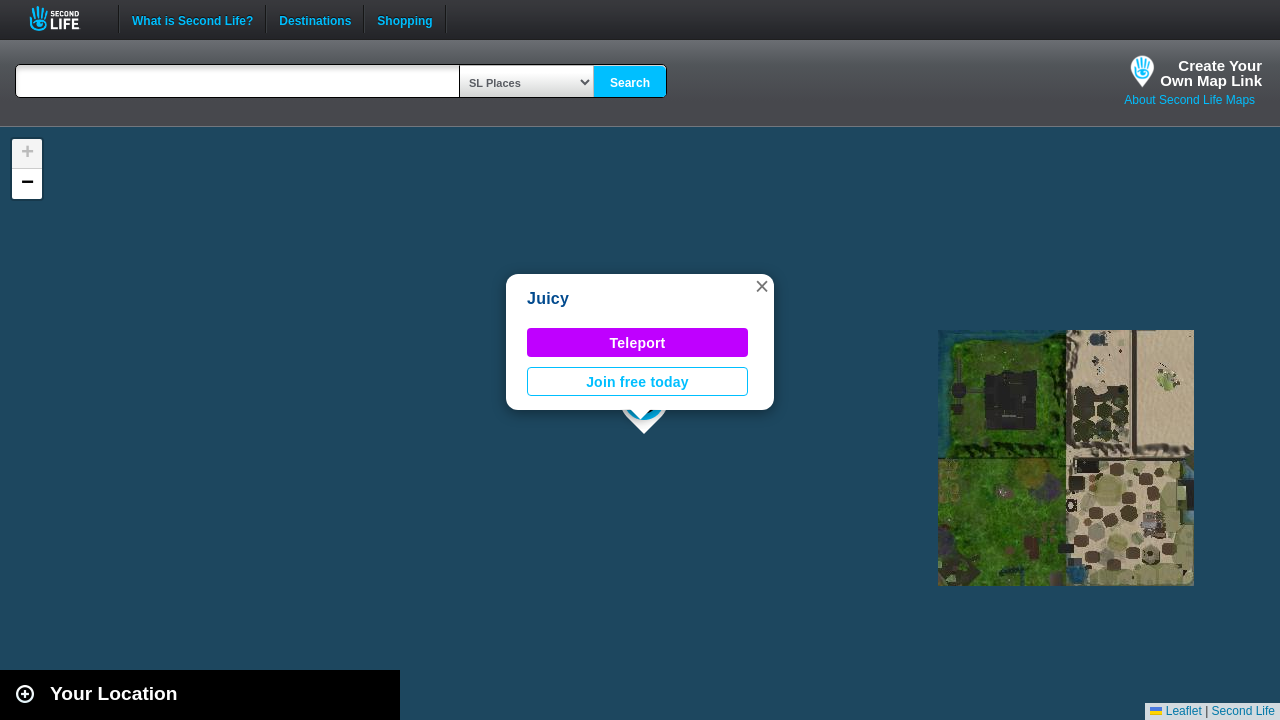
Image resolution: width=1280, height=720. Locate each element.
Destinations (315, 19)
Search (630, 83)
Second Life (65, 18)
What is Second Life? (192, 19)
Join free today (637, 382)
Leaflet (1175, 711)
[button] (762, 286)
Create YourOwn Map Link (1211, 73)
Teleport (638, 343)
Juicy (548, 298)
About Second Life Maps (1189, 100)
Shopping (404, 19)
